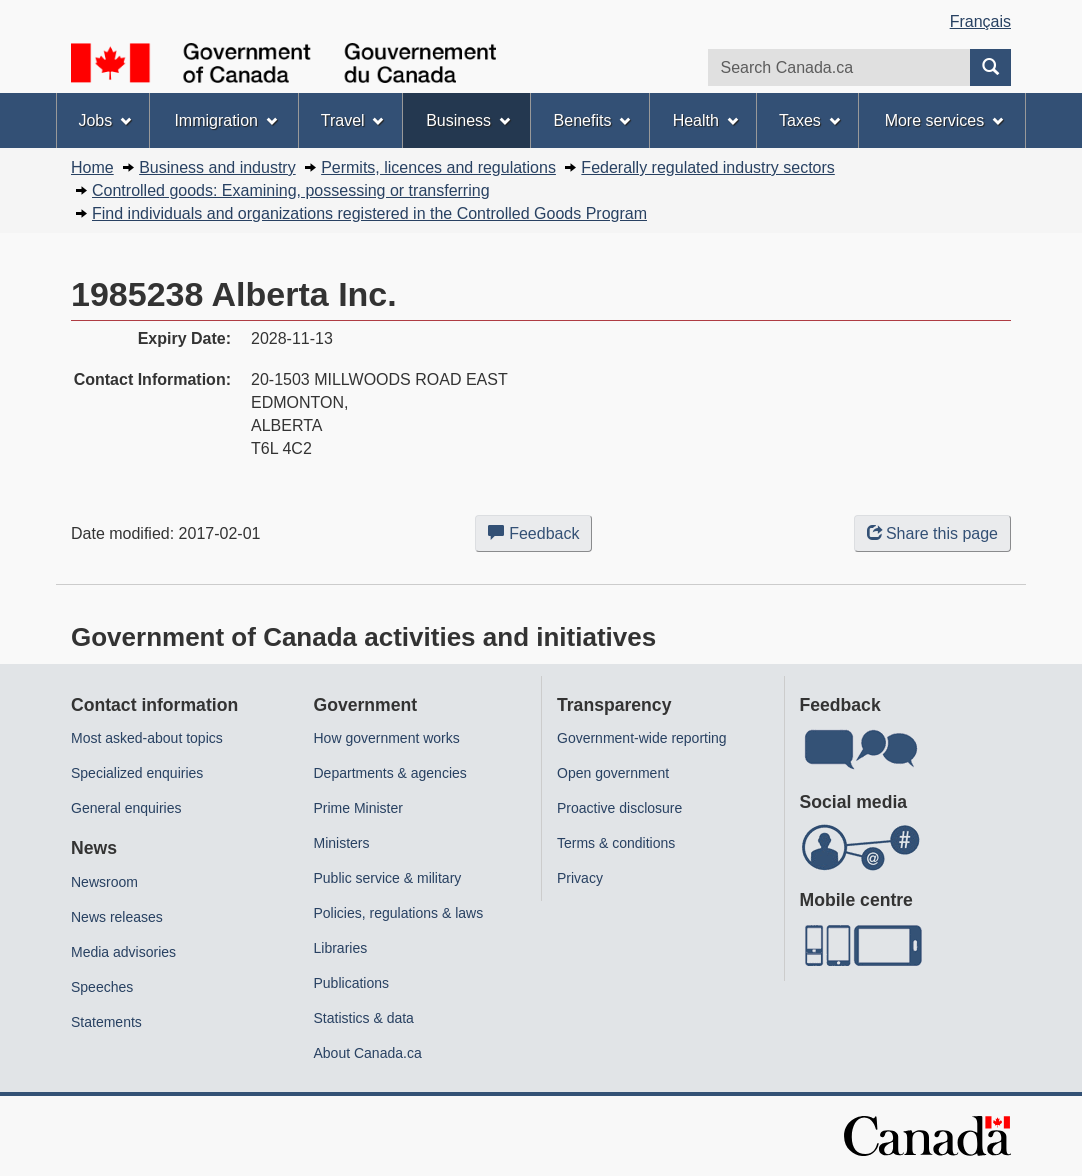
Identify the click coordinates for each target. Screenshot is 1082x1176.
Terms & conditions (616, 843)
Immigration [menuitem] (225, 120)
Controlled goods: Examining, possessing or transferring (291, 190)
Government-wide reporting (642, 738)
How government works (387, 738)
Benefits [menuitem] (592, 120)
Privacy (580, 878)
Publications (352, 983)
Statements (106, 1022)
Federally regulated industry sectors (707, 167)
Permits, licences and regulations (438, 167)
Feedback (540, 537)
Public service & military (388, 878)
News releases (117, 917)
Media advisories (123, 952)
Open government (613, 773)
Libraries (341, 948)
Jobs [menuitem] (104, 120)
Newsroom (104, 882)
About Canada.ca (368, 1053)
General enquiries (126, 808)
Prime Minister (358, 808)
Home (92, 167)
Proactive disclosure (619, 808)
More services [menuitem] (944, 120)
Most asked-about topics (147, 738)
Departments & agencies (390, 773)
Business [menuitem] (468, 120)
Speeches (102, 987)
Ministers (342, 843)
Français (980, 21)
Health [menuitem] (705, 120)
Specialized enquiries (137, 773)
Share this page (932, 533)
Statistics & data (364, 1018)
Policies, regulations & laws (399, 913)
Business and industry (217, 167)
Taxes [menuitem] (809, 120)
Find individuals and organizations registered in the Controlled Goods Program (369, 213)
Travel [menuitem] (352, 120)
